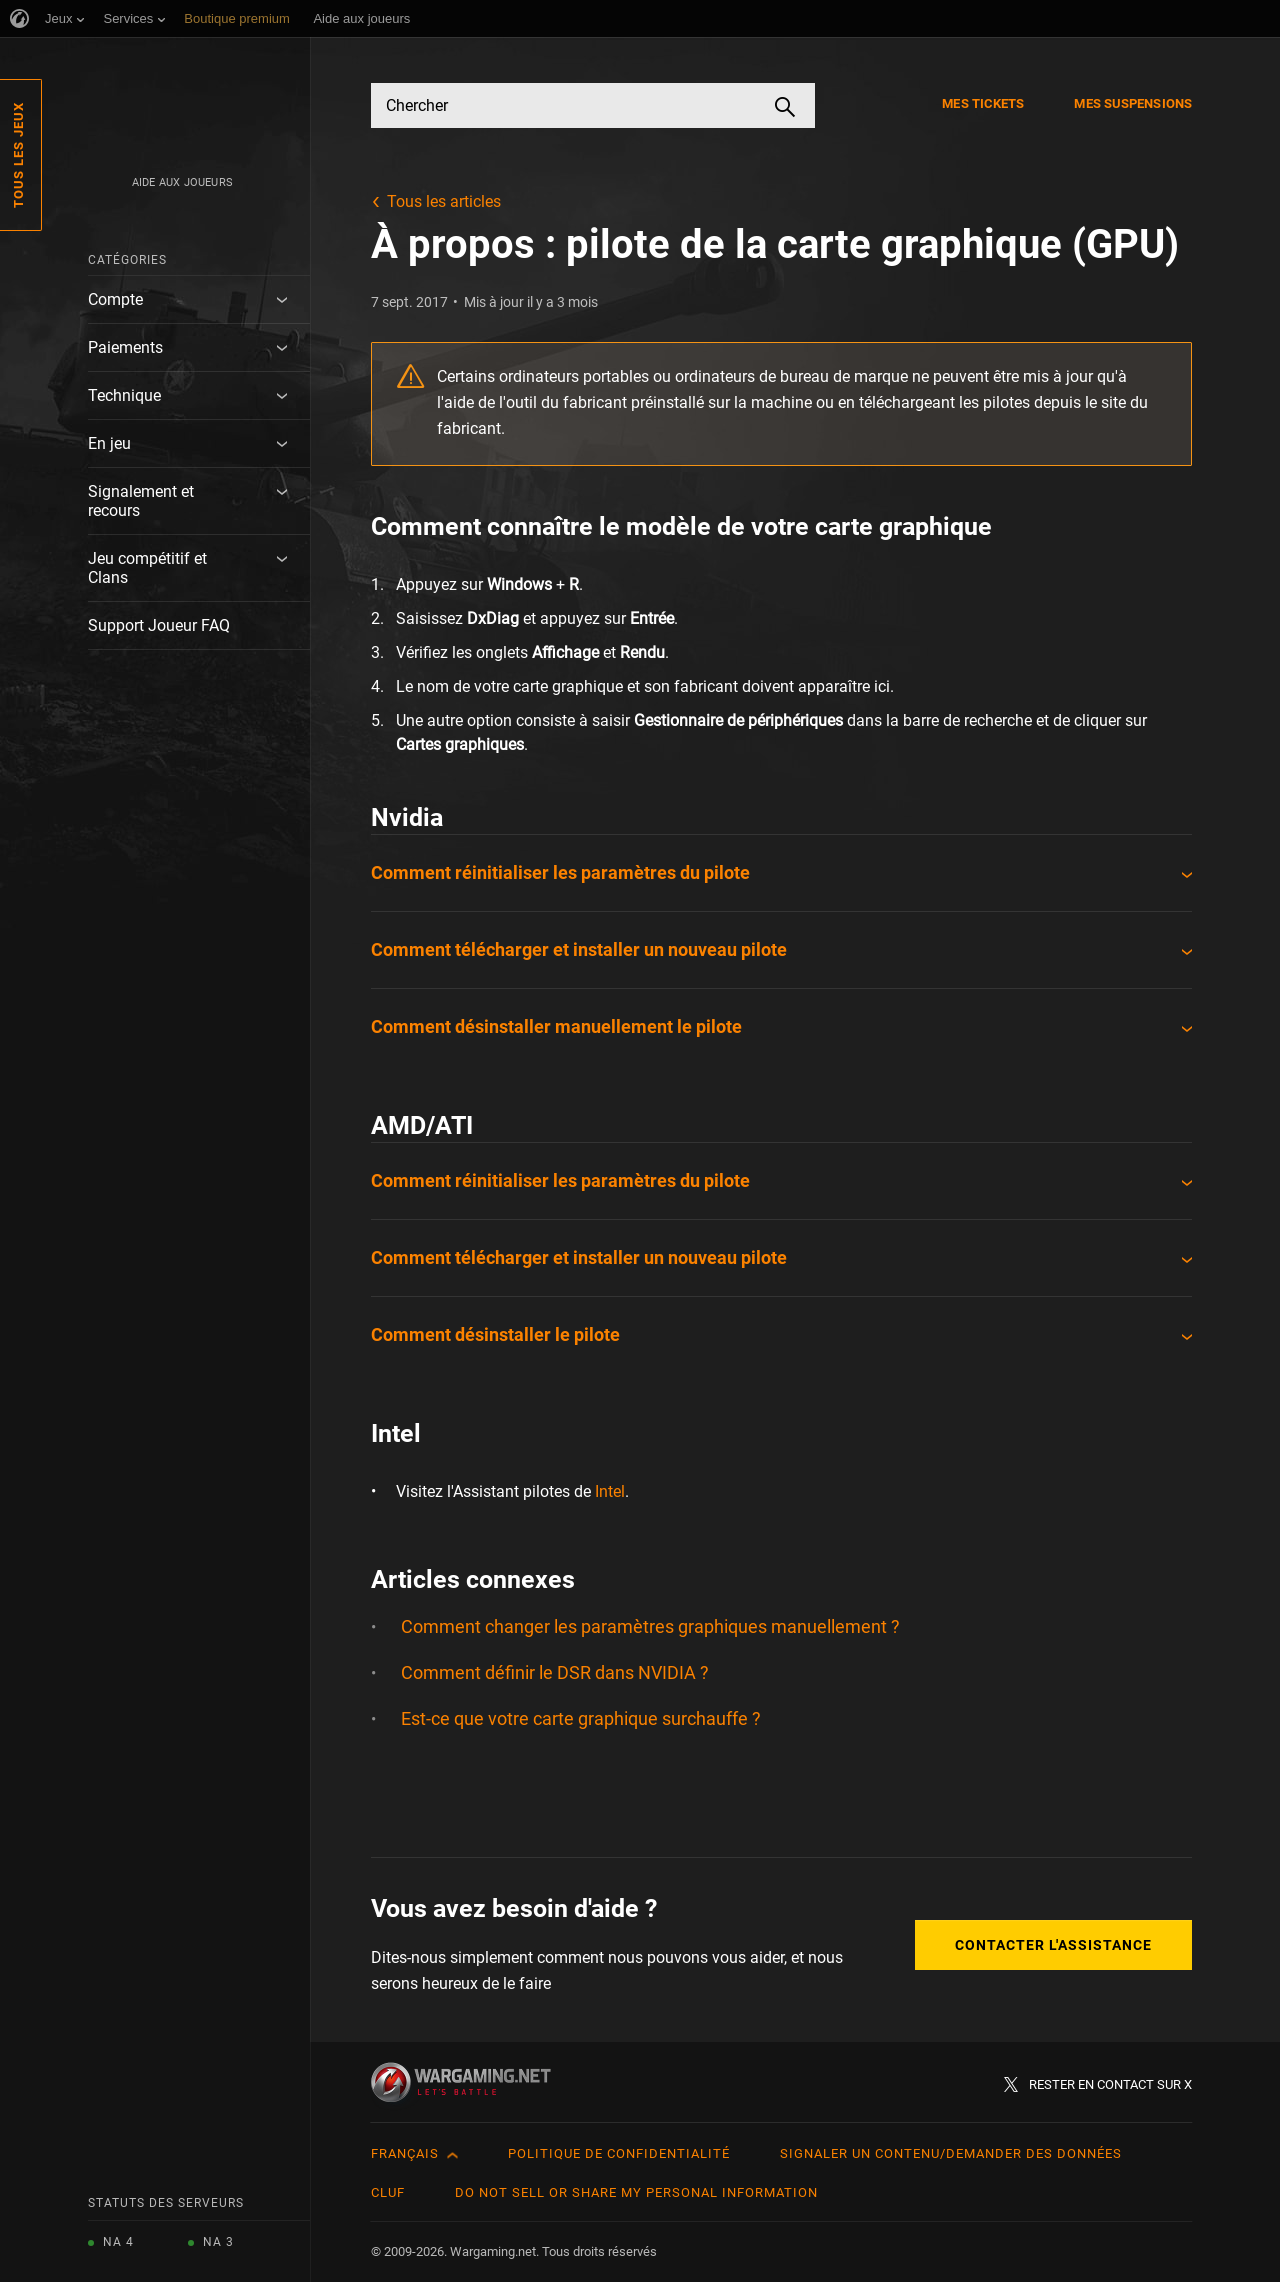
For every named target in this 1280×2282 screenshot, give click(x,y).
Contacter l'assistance (1053, 1945)
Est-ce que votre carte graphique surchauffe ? (581, 1718)
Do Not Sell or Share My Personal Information (636, 2192)
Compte (115, 299)
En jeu (109, 443)
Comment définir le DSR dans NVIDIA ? (555, 1672)
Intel (610, 1491)
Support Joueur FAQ (159, 625)
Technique (124, 395)
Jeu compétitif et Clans (147, 568)
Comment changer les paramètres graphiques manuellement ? (650, 1626)
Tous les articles (444, 201)
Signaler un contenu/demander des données (951, 2153)
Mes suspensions (1133, 103)
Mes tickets (983, 103)
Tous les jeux (18, 155)
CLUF (388, 2192)
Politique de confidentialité (619, 2153)
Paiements (125, 347)
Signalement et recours (141, 501)
